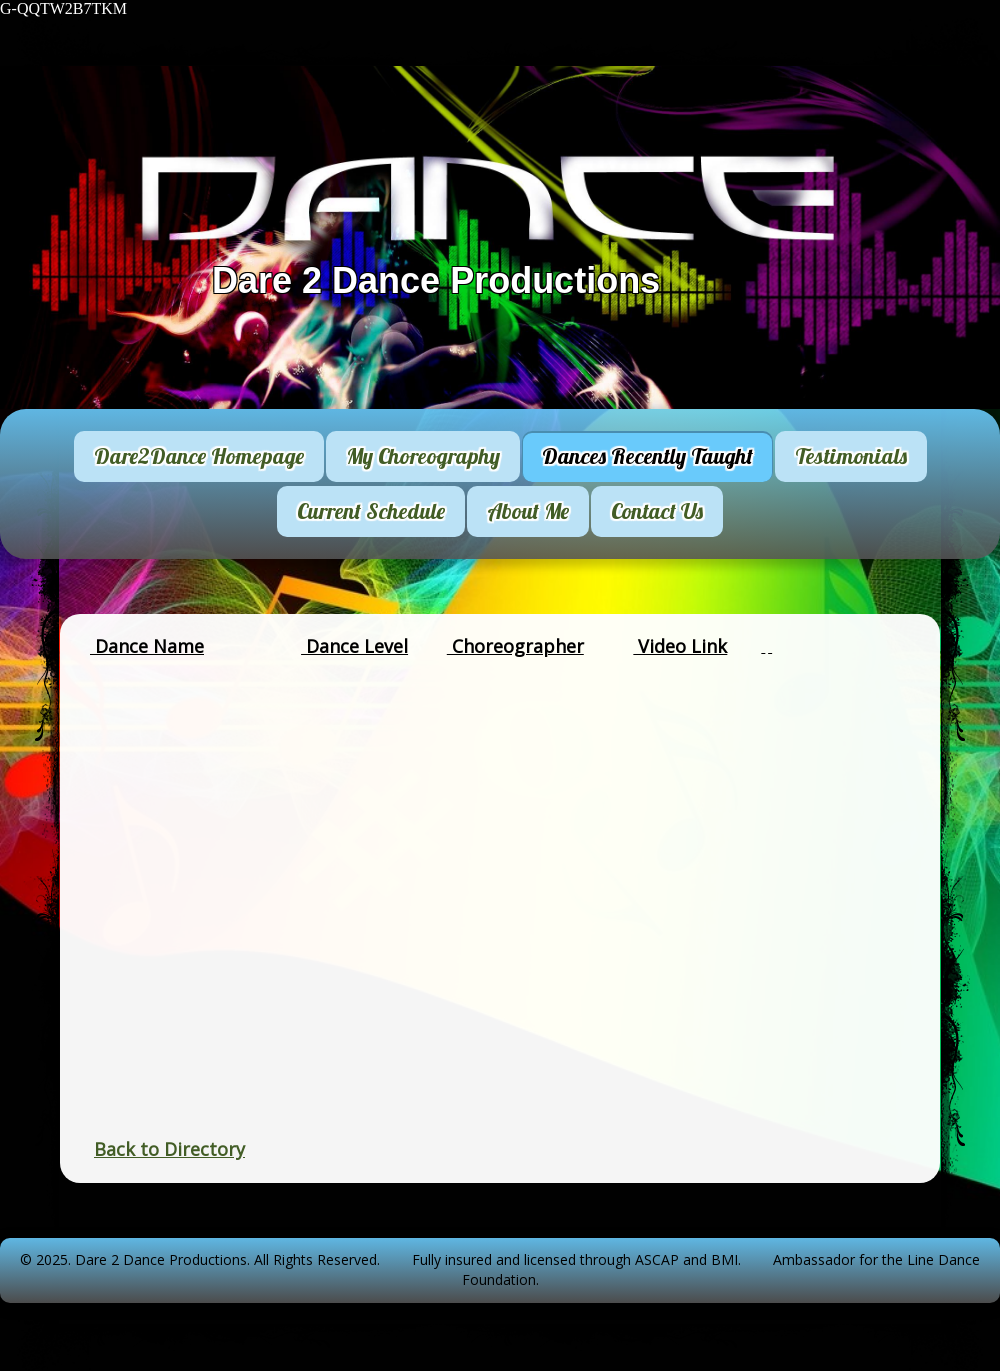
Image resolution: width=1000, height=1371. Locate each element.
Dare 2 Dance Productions (436, 280)
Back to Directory (169, 1149)
